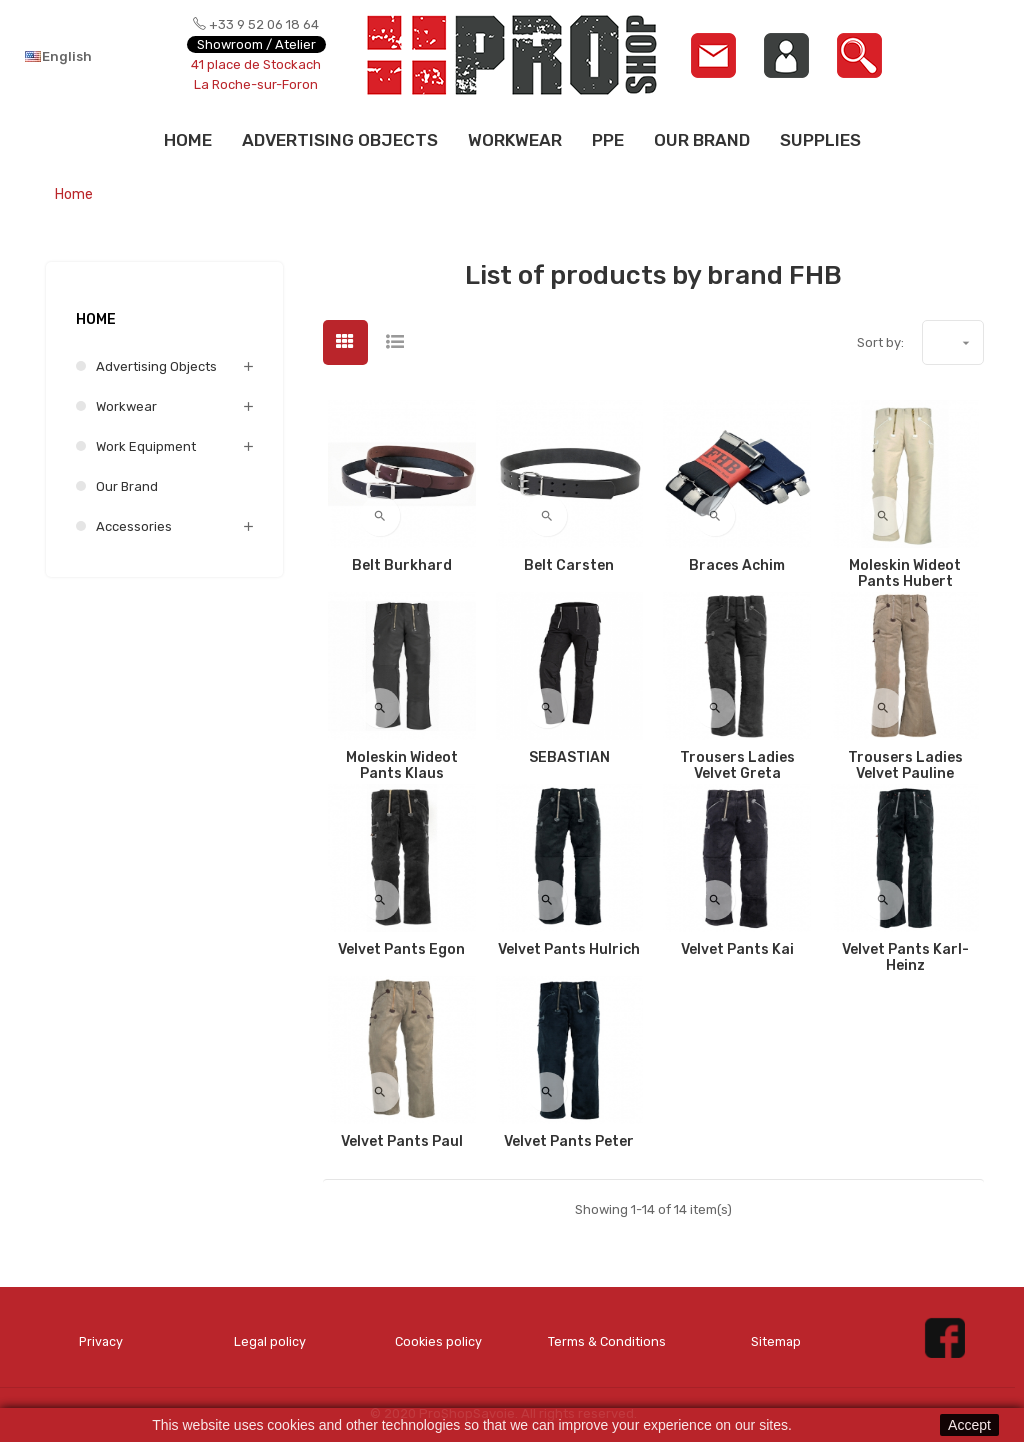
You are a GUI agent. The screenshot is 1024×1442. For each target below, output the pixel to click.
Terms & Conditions (607, 1342)
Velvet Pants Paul (402, 1142)
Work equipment (146, 446)
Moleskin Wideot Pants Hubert (905, 574)
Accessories (134, 526)
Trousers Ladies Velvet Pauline (905, 766)
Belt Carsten (569, 566)
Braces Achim (737, 566)
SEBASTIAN (569, 758)
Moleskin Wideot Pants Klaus (402, 766)
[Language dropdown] (86, 55)
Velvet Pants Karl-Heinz (905, 958)
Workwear (126, 406)
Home (96, 319)
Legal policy (269, 1342)
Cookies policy (439, 1342)
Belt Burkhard (402, 566)
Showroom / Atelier (256, 44)
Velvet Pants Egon (401, 950)
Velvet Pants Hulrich (569, 950)
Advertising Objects (156, 366)
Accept (969, 1425)
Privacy (101, 1342)
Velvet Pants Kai (737, 950)
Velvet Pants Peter (569, 1142)
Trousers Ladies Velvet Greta (737, 766)
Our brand (127, 486)
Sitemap (776, 1342)
